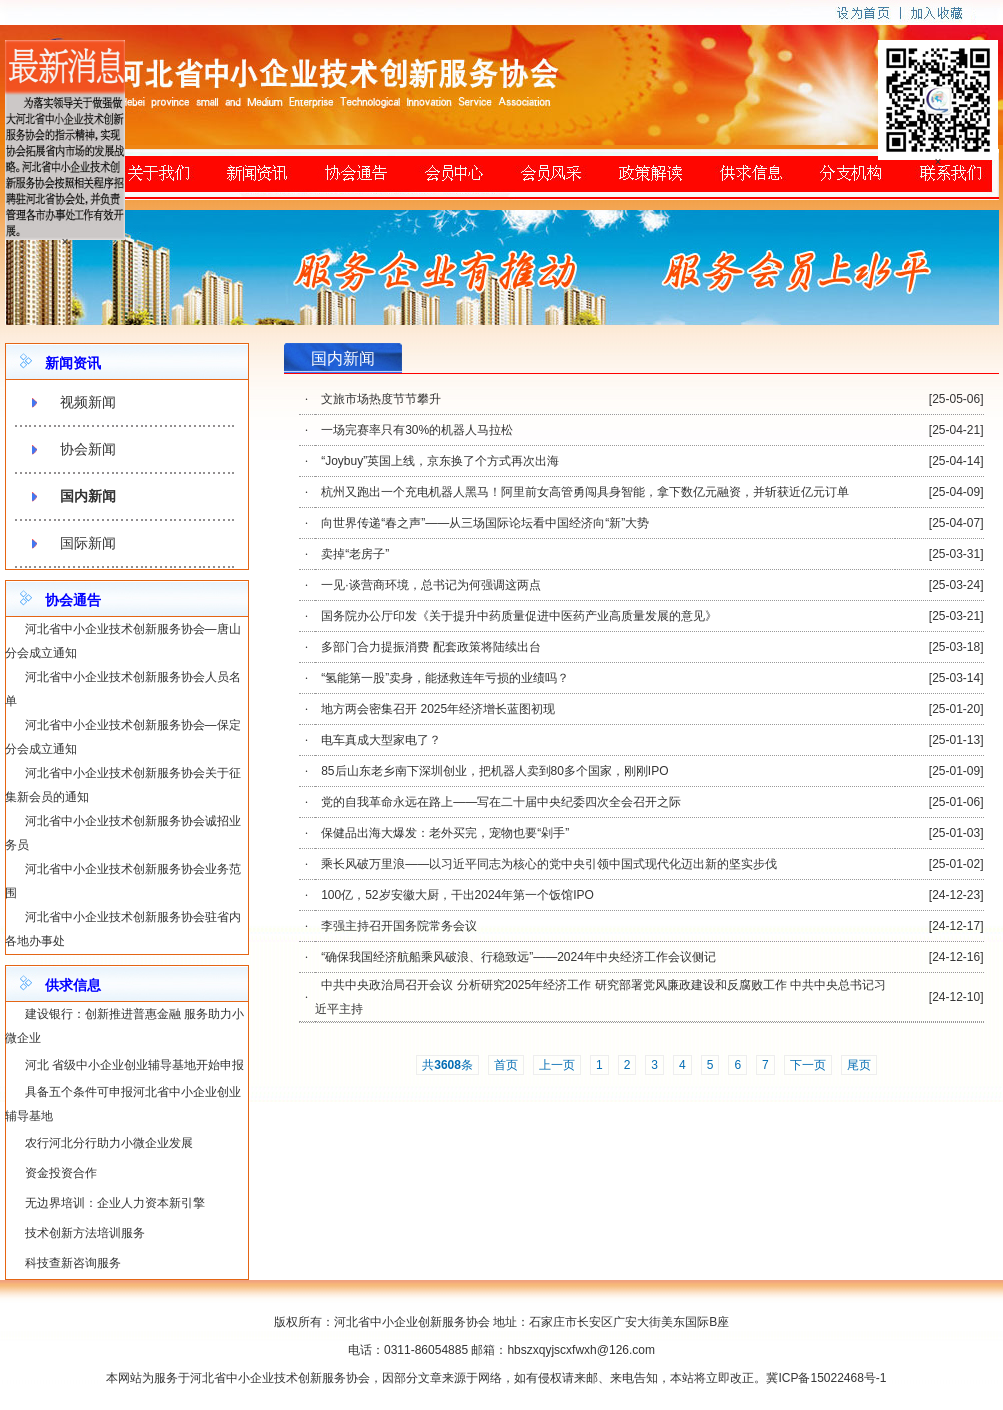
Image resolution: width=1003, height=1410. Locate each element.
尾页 (859, 1065)
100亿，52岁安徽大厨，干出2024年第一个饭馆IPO (457, 895)
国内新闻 (88, 496)
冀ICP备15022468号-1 (826, 1378)
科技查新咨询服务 (73, 1263)
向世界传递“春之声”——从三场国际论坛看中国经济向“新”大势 (485, 523)
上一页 (557, 1065)
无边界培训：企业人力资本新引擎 (115, 1203)
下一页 (808, 1065)
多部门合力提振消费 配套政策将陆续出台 (430, 647)
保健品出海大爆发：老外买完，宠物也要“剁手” (445, 833)
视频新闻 (88, 402)
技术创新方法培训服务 (85, 1233)
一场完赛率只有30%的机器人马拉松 (417, 430)
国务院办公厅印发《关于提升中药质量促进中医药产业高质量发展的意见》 (519, 616)
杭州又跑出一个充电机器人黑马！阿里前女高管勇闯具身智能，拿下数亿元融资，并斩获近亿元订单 (585, 492)
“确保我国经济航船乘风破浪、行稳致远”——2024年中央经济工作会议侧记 (518, 957)
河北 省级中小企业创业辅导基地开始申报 (134, 1065)
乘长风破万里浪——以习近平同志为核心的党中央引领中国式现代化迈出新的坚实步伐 (549, 864)
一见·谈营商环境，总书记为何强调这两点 (430, 585)
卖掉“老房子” (355, 554)
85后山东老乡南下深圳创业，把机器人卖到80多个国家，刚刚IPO (494, 771)
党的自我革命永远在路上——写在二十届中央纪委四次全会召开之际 (501, 802)
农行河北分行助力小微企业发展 (109, 1143)
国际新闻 (88, 543)
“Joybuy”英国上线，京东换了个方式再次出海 (440, 461)
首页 (506, 1065)
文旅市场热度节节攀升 (381, 399)
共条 (447, 1065)
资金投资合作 (61, 1173)
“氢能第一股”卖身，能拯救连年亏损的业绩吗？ (445, 678)
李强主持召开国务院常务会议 (399, 926)
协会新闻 (88, 449)
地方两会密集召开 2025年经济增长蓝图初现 (438, 709)
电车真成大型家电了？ (381, 740)
